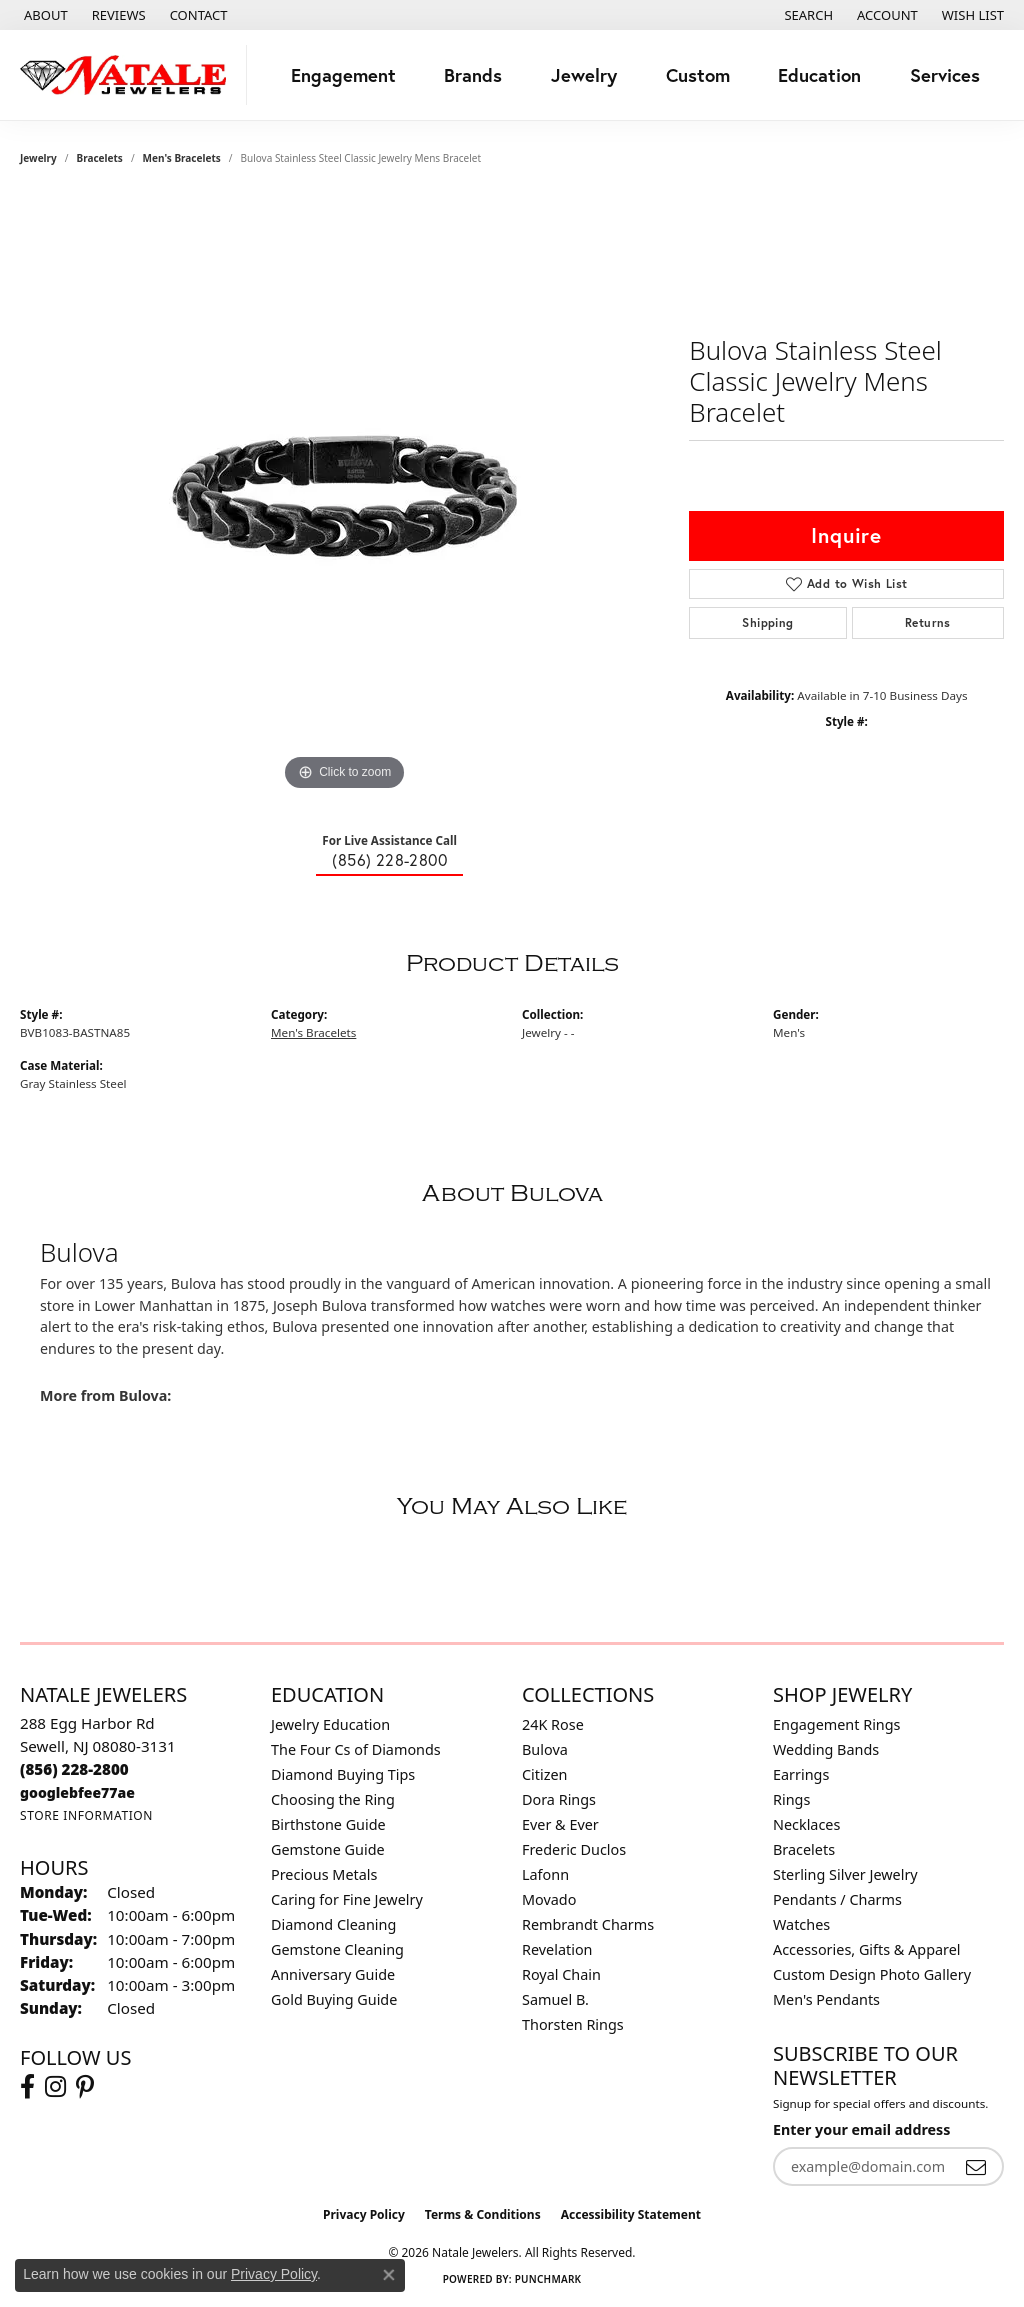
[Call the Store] (74, 1769)
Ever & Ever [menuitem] (560, 1824)
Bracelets (100, 158)
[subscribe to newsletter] (976, 2166)
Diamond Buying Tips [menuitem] (343, 1774)
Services (945, 75)
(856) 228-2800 (389, 860)
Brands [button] (473, 75)
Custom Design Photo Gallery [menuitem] (872, 1974)
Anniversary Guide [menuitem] (333, 1974)
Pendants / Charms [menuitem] (837, 1899)
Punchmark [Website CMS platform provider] (548, 2279)
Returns (928, 622)
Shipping (767, 622)
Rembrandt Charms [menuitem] (588, 1924)
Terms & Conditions (483, 2214)
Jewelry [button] (584, 75)
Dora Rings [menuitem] (559, 1799)
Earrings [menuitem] (801, 1774)
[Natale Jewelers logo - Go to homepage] (128, 75)
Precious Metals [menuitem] (324, 1874)
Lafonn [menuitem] (545, 1874)
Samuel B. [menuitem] (555, 1999)
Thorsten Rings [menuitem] (573, 2024)
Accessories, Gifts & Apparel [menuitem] (867, 1949)
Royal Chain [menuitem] (561, 1974)
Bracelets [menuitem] (804, 1849)
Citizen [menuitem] (545, 1774)
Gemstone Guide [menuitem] (328, 1849)
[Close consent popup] (389, 2275)
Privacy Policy (364, 2214)
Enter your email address (861, 2129)
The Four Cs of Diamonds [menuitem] (356, 1749)
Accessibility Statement (631, 2214)
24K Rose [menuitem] (553, 1724)
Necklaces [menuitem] (806, 1824)
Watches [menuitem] (801, 1924)
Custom (698, 75)
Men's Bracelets (182, 158)
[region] (345, 496)
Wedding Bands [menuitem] (826, 1749)
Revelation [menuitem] (557, 1949)
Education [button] (819, 75)
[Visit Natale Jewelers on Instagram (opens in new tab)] (55, 2087)
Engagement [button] (343, 75)
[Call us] (77, 1792)
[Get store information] (86, 1815)
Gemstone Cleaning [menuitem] (337, 1949)
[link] (44, 15)
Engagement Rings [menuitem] (837, 1724)
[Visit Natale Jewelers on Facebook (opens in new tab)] (27, 2087)
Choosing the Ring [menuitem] (333, 1799)
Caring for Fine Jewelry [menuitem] (347, 1899)
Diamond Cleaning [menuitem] (333, 1924)
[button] (806, 15)
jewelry (38, 158)
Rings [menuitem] (791, 1799)
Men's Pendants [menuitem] (826, 1999)
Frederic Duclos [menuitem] (574, 1849)
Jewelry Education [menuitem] (330, 1724)
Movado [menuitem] (549, 1899)
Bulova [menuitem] (545, 1749)
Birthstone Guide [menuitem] (328, 1824)
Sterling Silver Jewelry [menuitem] (845, 1874)
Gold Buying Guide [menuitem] (334, 1999)
